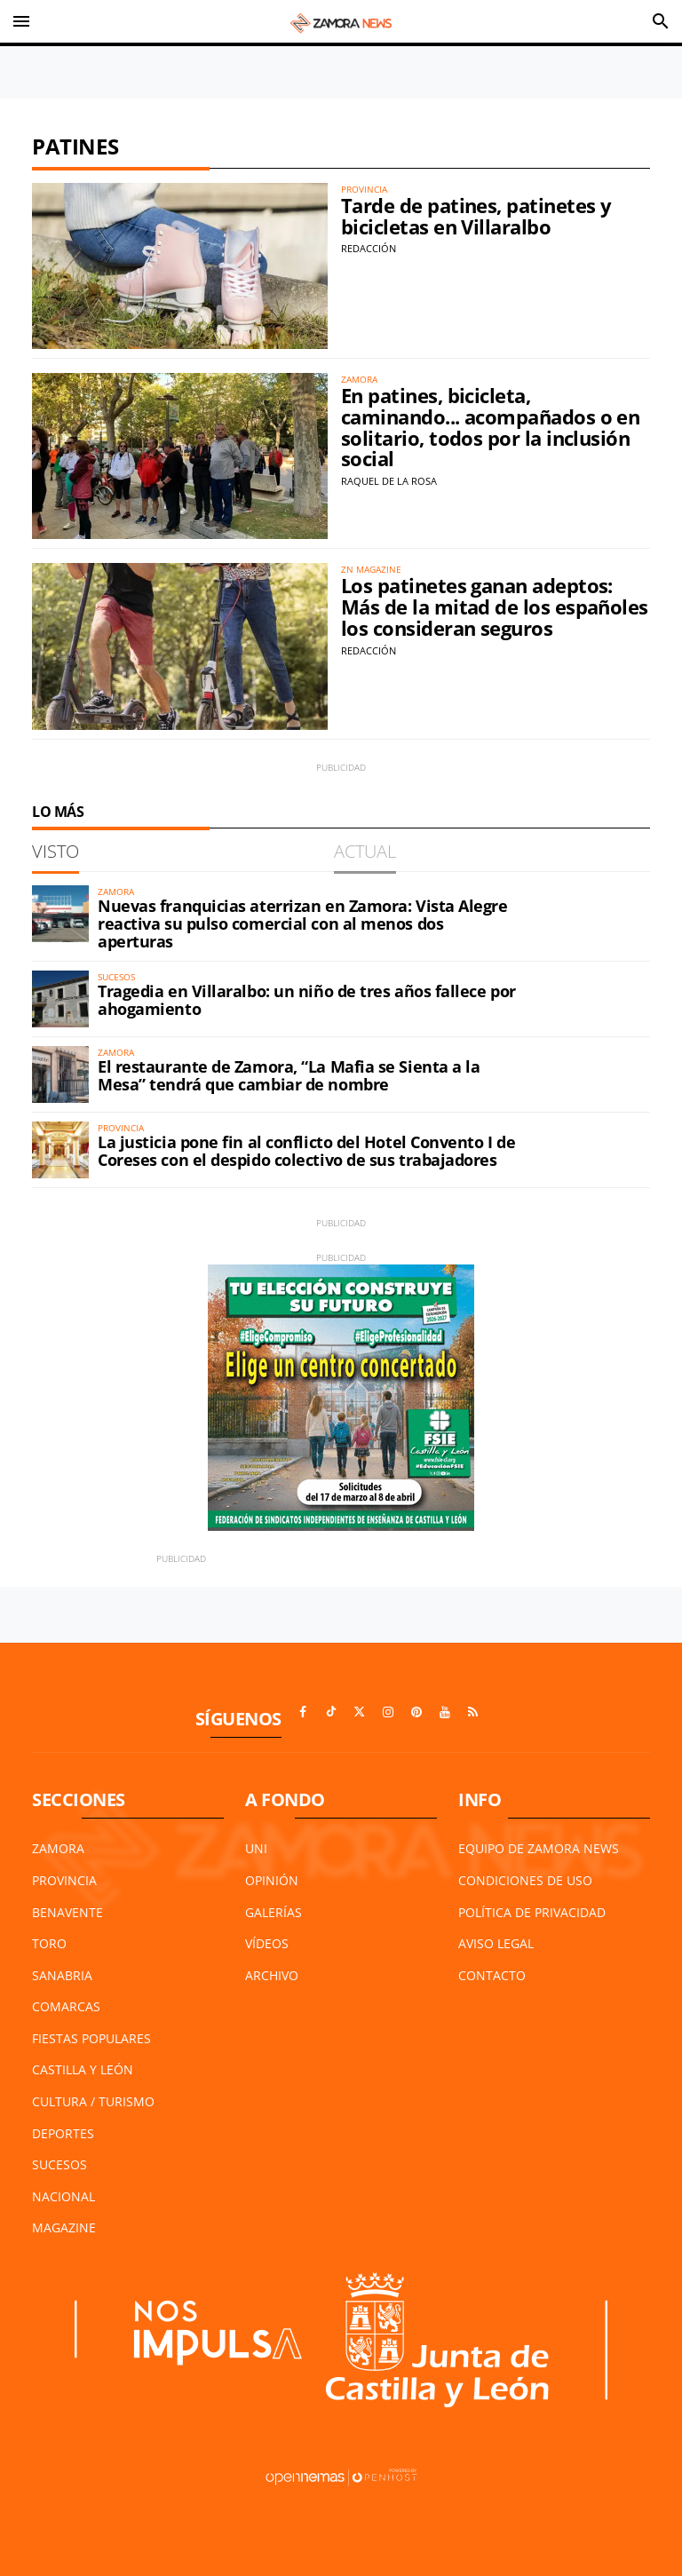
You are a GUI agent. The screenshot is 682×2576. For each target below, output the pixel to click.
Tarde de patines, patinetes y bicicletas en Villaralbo (476, 216)
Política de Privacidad (532, 1912)
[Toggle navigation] (21, 21)
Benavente (67, 1912)
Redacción (368, 248)
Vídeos (267, 1943)
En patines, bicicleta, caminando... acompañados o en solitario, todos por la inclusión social (490, 427)
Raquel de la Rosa (389, 480)
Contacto (492, 1975)
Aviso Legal (496, 1943)
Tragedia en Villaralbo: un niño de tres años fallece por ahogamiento (307, 999)
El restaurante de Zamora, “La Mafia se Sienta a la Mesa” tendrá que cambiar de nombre (289, 1075)
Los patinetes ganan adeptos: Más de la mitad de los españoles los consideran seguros (494, 607)
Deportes (63, 2133)
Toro (49, 1943)
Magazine (64, 2227)
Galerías (273, 1912)
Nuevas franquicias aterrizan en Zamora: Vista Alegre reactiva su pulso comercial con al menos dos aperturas (303, 923)
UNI (256, 1848)
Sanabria (62, 1975)
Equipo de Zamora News (538, 1848)
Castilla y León (82, 2069)
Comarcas (66, 2006)
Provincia (64, 1880)
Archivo (271, 1975)
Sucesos (59, 2164)
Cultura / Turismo (93, 2101)
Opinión (271, 1880)
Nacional (63, 2196)
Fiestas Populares (91, 2038)
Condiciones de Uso (525, 1880)
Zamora (58, 1848)
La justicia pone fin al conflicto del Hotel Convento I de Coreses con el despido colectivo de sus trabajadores (306, 1150)
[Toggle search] (660, 21)
